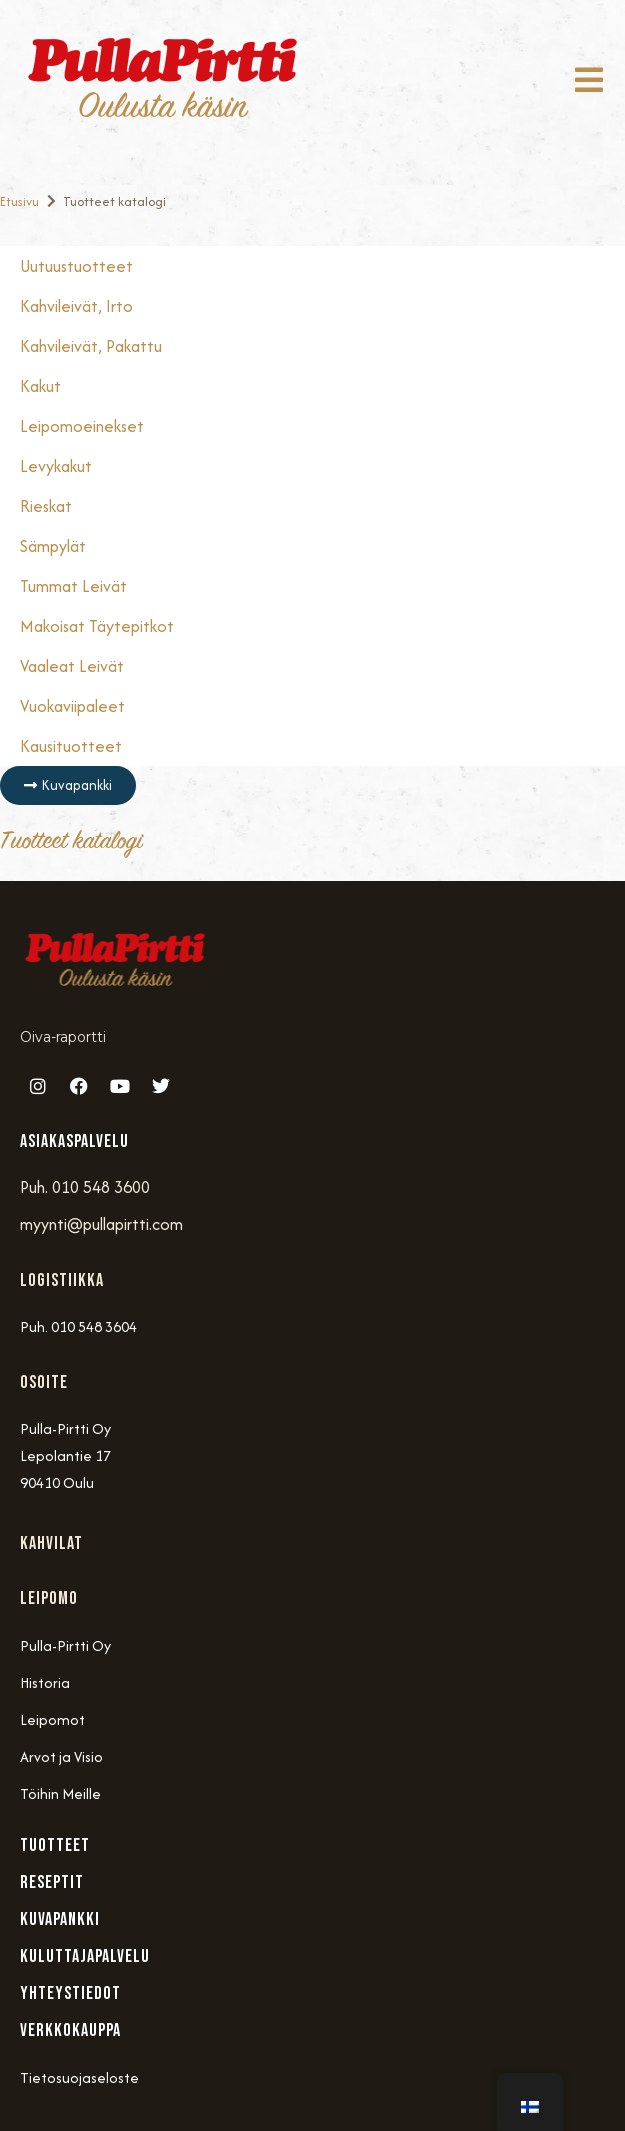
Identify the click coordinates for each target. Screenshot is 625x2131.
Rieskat (46, 506)
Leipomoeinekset (82, 426)
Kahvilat (51, 1543)
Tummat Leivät (73, 586)
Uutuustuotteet (76, 266)
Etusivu (19, 201)
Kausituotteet (71, 746)
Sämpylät (53, 546)
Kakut (40, 386)
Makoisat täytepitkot (97, 626)
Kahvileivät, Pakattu (91, 346)
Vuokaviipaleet (72, 706)
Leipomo (49, 1598)
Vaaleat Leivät (72, 666)
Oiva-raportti (63, 1037)
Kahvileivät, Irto (76, 306)
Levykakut (56, 466)
